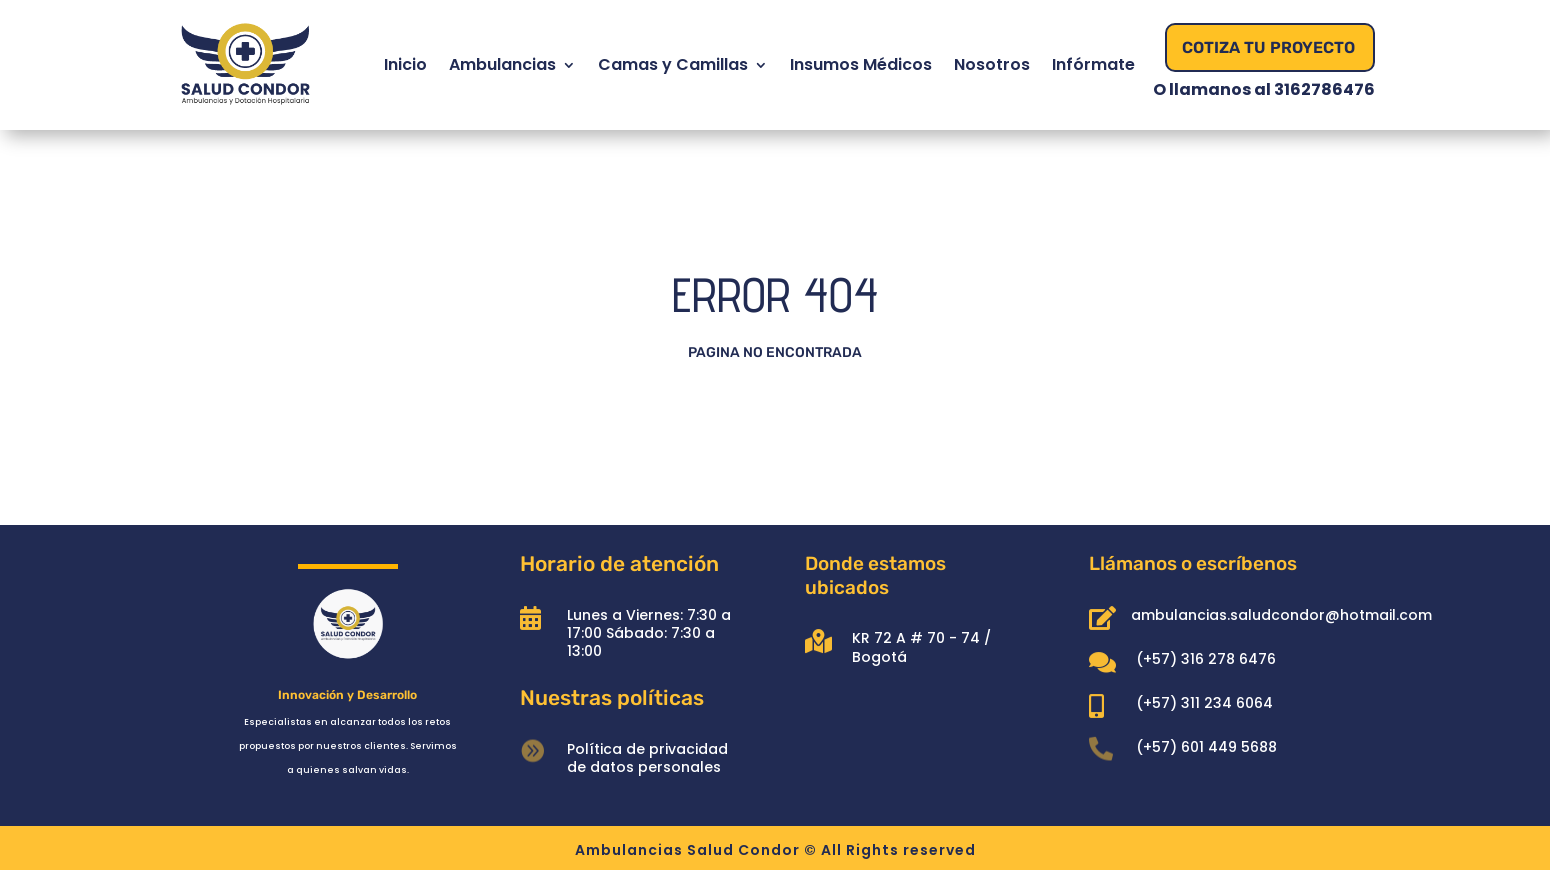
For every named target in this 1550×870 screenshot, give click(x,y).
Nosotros (992, 64)
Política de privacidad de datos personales (647, 758)
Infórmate (1093, 64)
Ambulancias (502, 64)
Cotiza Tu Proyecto (1268, 47)
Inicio (405, 64)
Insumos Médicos (861, 64)
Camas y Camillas (673, 64)
